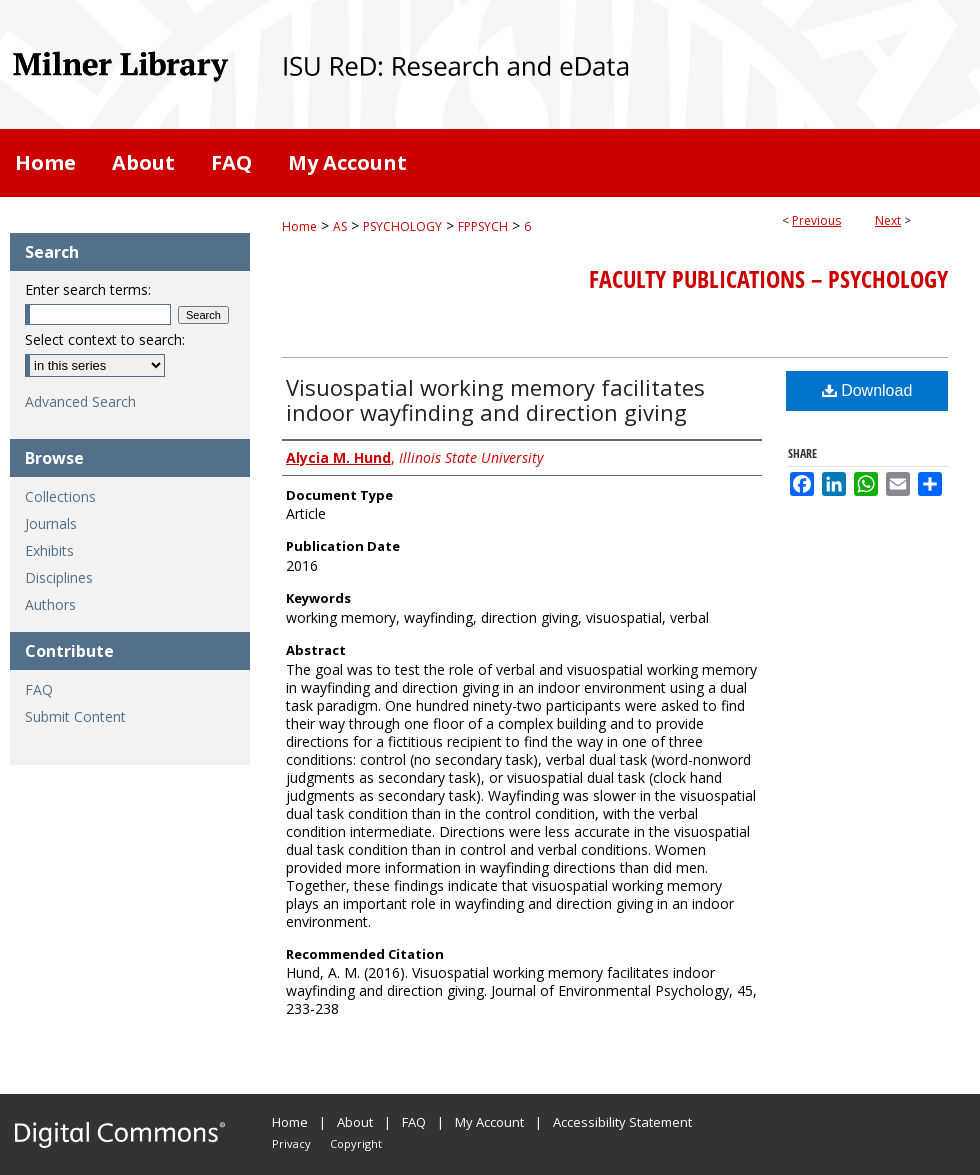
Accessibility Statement (622, 1122)
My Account (489, 1122)
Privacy (291, 1143)
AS (340, 226)
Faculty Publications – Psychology (768, 279)
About (355, 1122)
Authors (50, 604)
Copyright (356, 1143)
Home (299, 226)
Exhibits (49, 550)
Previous (816, 220)
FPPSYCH (483, 226)
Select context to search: (105, 339)
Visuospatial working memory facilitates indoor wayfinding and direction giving (495, 399)
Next (888, 220)
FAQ (39, 689)
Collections (60, 496)
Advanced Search (80, 401)
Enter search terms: (88, 289)
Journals (51, 523)
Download (867, 390)
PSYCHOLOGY (402, 226)
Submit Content (75, 716)
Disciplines (59, 577)
